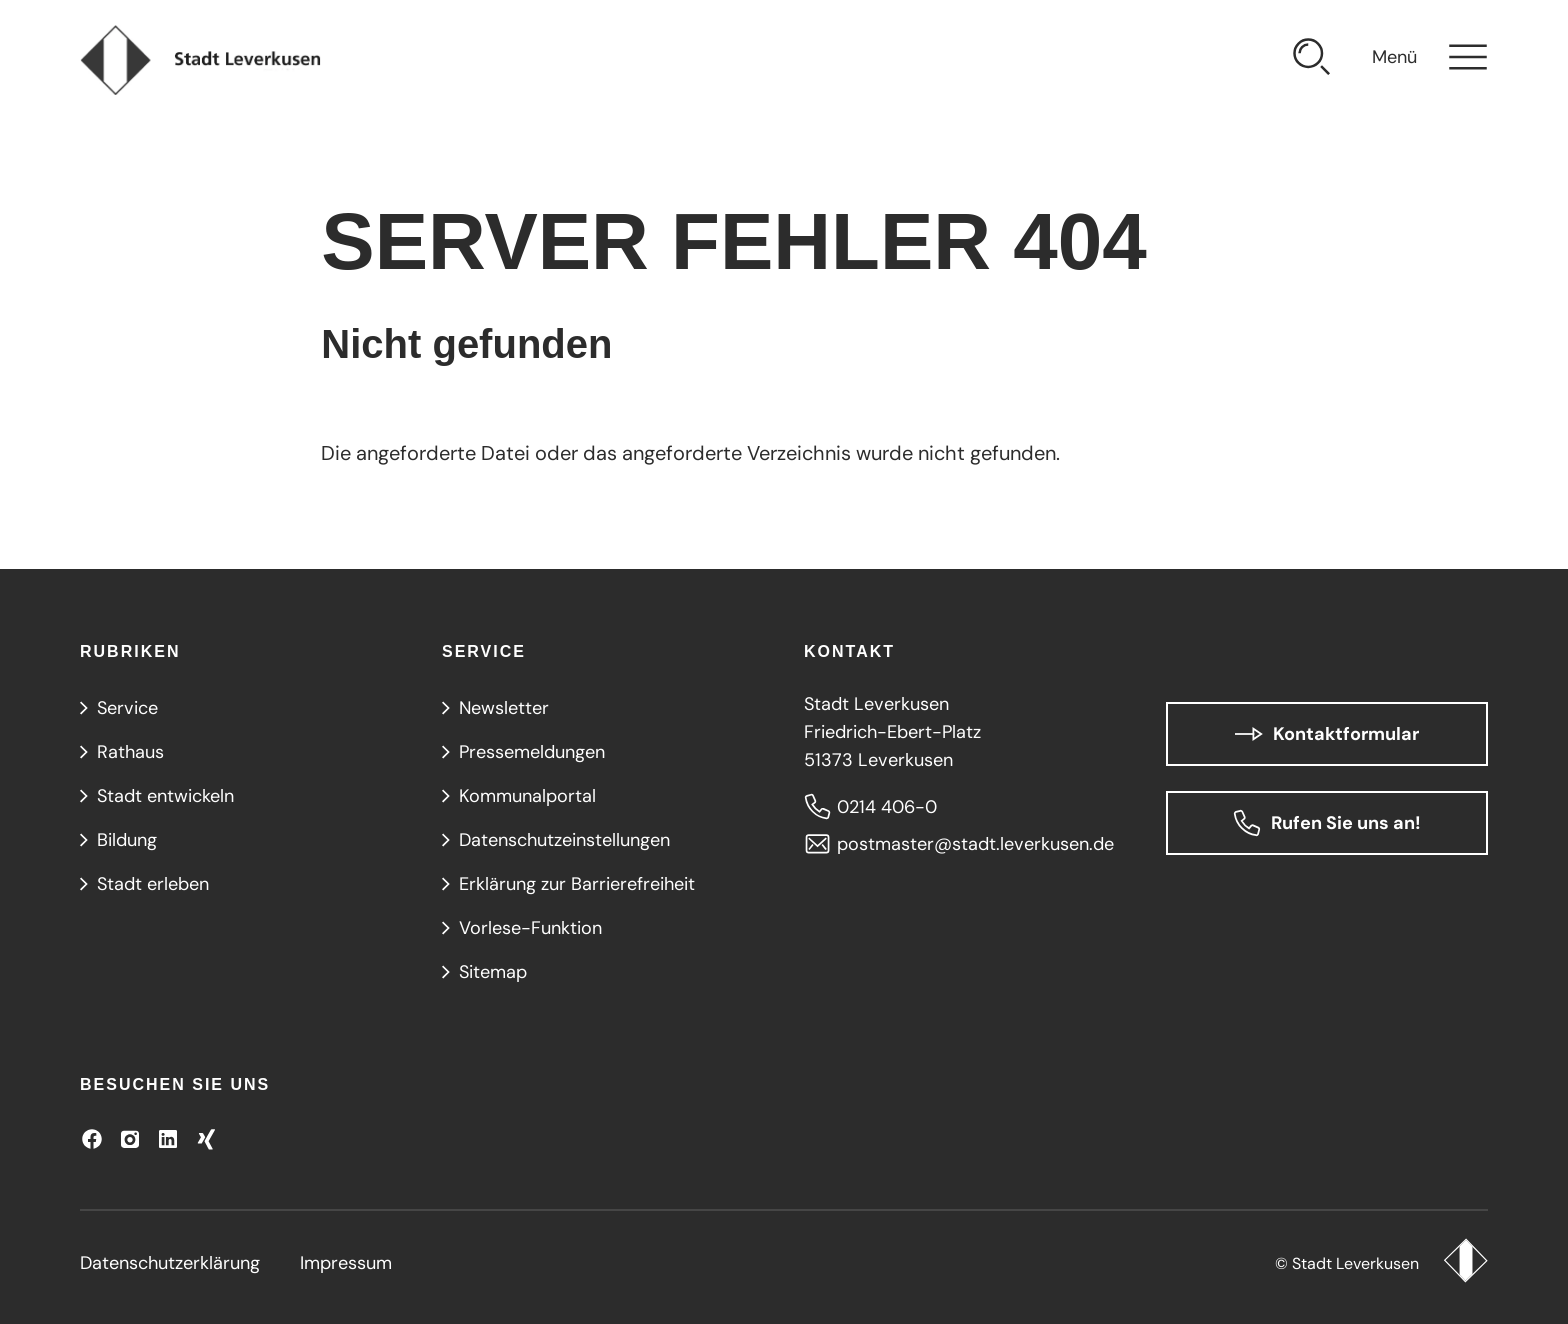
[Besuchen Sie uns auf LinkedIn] (168, 1139)
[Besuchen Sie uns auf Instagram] (130, 1139)
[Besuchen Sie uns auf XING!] (206, 1139)
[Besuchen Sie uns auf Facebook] (92, 1139)
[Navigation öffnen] (1430, 60)
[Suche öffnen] (1312, 60)
